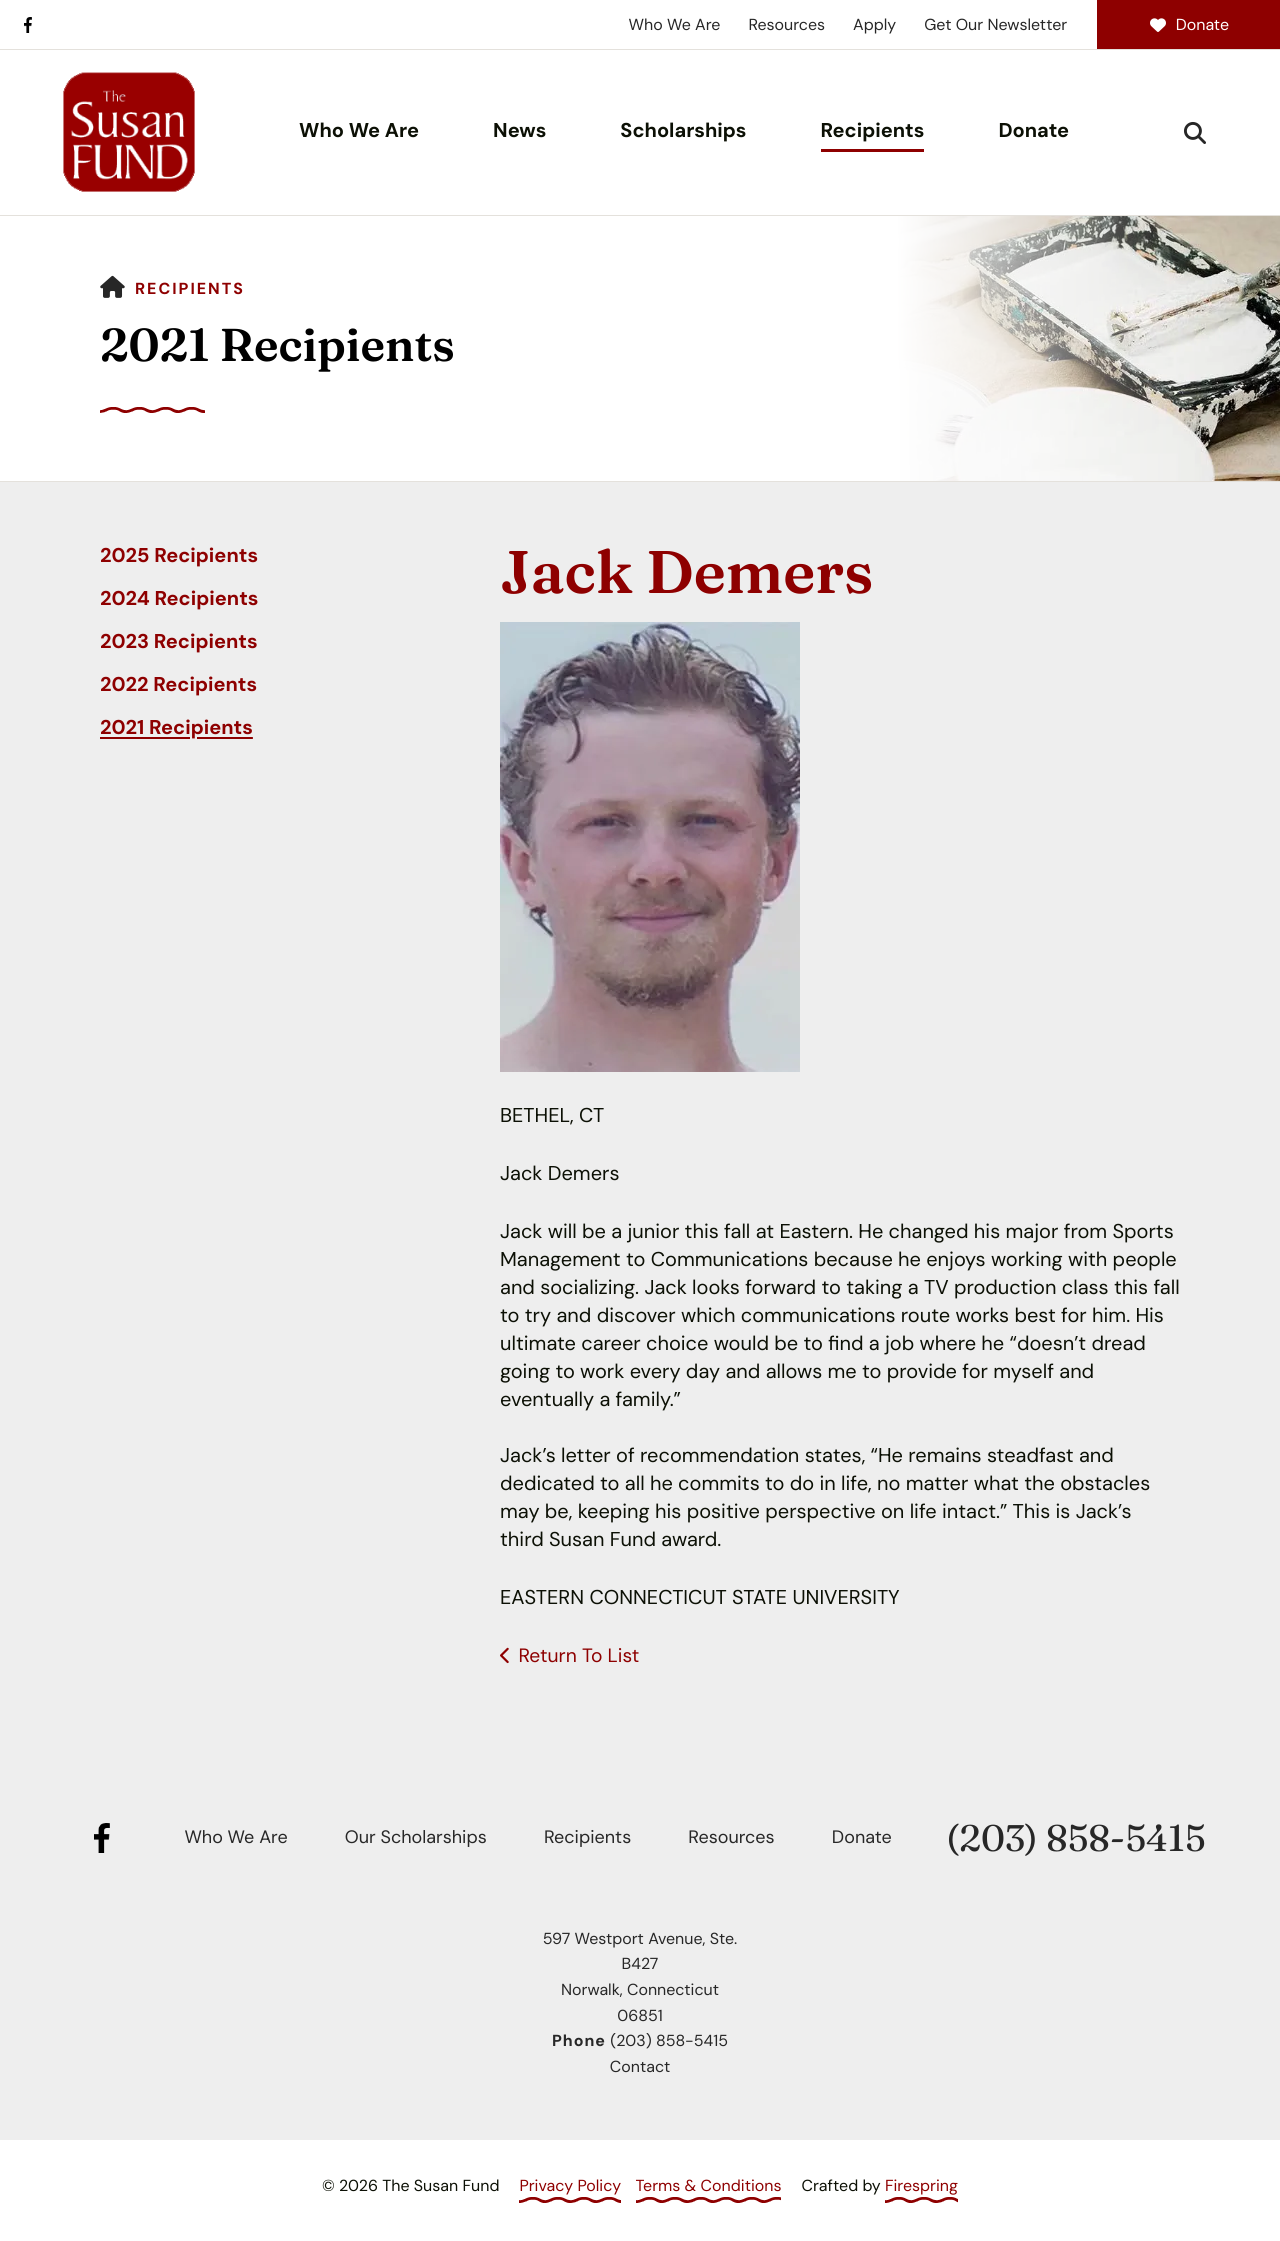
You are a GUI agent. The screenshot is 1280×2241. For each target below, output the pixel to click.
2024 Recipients (179, 599)
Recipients (873, 131)
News (519, 131)
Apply (874, 24)
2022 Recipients (178, 685)
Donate (1188, 24)
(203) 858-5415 (1075, 1838)
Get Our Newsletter (995, 24)
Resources (786, 24)
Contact (640, 2066)
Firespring (921, 2185)
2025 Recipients (179, 556)
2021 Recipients (176, 728)
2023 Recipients (179, 642)
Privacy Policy (570, 2185)
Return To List (580, 1656)
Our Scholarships (416, 1837)
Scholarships (683, 131)
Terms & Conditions (709, 2185)
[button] (1195, 133)
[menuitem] (359, 132)
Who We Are (675, 24)
